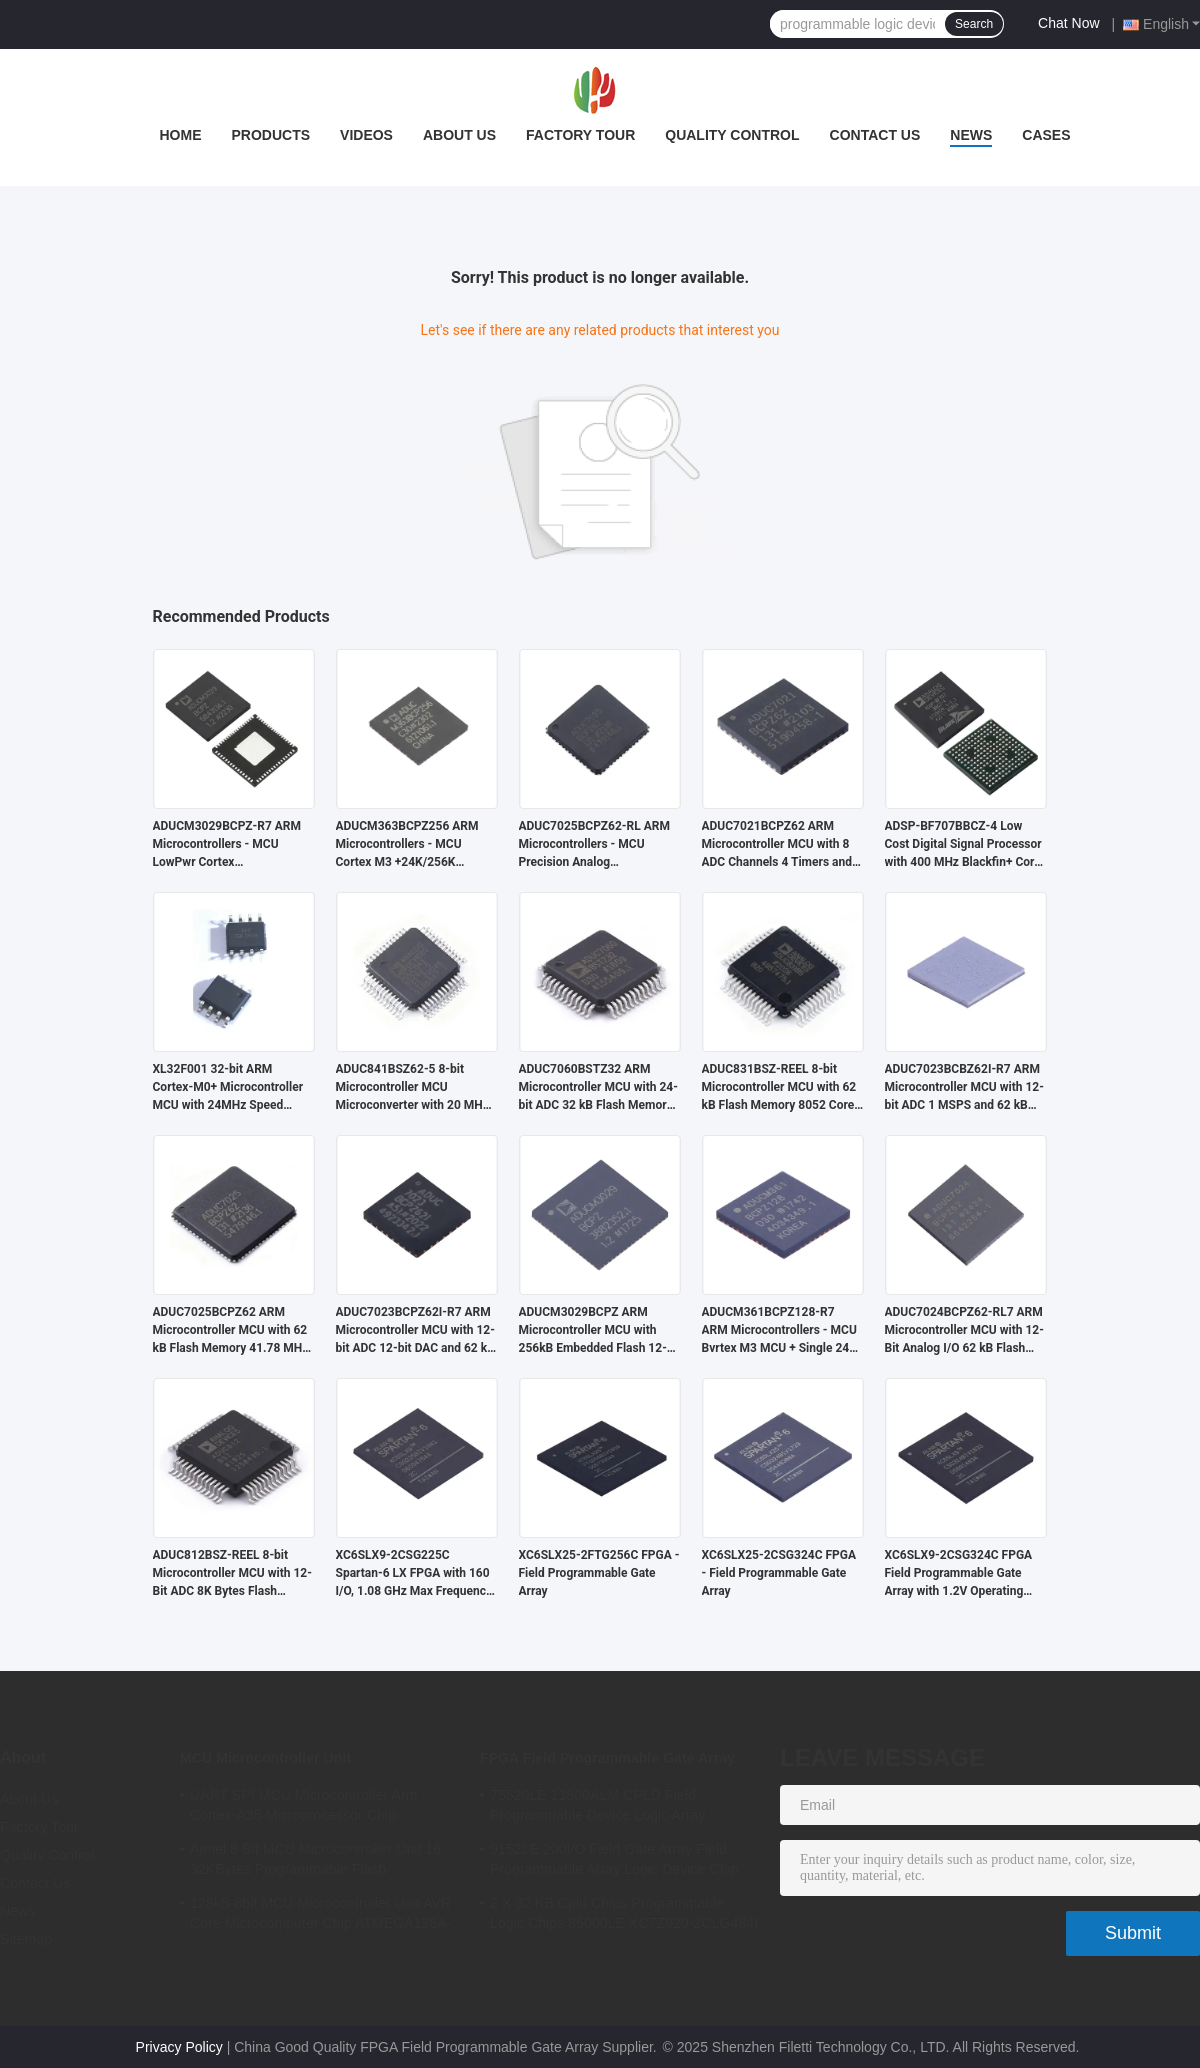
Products (270, 135)
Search (974, 24)
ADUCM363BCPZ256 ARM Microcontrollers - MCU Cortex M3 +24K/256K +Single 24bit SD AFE (407, 845)
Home (180, 135)
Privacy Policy (179, 2047)
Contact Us (875, 135)
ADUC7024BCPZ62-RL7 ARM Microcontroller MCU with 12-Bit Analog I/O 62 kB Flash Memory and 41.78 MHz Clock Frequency (964, 1331)
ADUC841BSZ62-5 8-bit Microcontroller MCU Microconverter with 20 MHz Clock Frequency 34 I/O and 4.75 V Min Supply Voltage (412, 1088)
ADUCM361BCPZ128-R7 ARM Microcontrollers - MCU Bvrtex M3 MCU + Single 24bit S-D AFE (783, 1331)
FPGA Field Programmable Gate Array (607, 1758)
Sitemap (26, 1939)
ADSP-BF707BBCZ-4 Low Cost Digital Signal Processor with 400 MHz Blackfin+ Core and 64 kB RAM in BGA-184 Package (963, 845)
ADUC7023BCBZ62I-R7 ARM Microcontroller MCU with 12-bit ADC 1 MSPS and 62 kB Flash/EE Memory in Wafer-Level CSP (964, 1088)
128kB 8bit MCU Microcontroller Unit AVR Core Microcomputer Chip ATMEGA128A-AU (321, 1916)
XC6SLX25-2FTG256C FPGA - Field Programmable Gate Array (599, 1573)
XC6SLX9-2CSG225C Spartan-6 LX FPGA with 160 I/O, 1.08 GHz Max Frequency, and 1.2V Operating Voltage (415, 1574)
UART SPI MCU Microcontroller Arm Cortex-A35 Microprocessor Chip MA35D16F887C (304, 1808)
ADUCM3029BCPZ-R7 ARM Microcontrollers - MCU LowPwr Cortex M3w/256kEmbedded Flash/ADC (227, 845)
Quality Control (732, 135)
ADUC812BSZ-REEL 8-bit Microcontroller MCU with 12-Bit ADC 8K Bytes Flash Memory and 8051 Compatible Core (232, 1574)
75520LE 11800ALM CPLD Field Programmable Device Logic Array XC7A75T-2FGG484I (598, 1808)
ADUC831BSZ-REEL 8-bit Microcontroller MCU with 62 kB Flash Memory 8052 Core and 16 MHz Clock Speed (779, 1088)
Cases (1046, 135)
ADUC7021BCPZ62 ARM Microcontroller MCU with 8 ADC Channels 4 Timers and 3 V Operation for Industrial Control (782, 845)
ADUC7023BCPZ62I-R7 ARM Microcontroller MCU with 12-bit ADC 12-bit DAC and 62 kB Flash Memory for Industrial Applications (415, 1331)
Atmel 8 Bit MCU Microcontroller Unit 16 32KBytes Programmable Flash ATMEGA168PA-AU (315, 1862)
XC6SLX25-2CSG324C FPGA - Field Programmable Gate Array (779, 1573)
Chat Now (1068, 23)
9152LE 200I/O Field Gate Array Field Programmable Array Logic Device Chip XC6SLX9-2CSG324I (614, 1862)
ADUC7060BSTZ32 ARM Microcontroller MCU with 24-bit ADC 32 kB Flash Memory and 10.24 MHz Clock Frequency (598, 1088)
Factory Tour (580, 135)
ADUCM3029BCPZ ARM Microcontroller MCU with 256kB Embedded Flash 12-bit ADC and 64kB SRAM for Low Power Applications (593, 1331)
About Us (459, 135)
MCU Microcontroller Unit (265, 1758)
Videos (366, 135)
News (971, 135)
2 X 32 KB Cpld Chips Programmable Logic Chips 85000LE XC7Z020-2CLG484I (624, 1913)
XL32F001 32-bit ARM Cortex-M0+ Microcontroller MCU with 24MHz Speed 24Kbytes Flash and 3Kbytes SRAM (229, 1088)
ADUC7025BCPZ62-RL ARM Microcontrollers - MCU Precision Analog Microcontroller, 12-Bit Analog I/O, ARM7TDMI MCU (596, 845)
